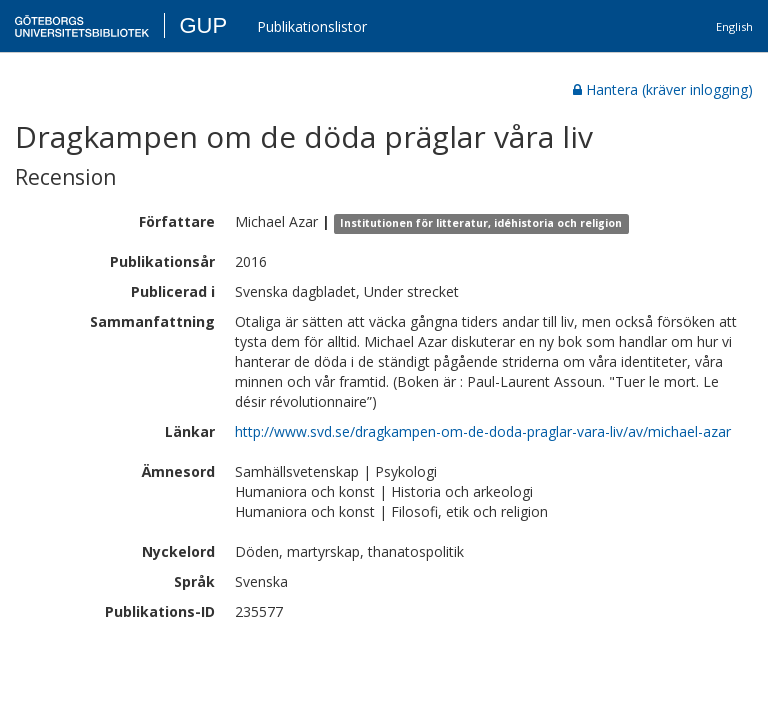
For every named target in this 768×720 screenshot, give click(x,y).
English (734, 26)
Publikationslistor (312, 26)
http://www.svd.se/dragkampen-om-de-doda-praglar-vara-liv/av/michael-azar (483, 431)
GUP (203, 25)
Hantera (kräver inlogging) (663, 89)
